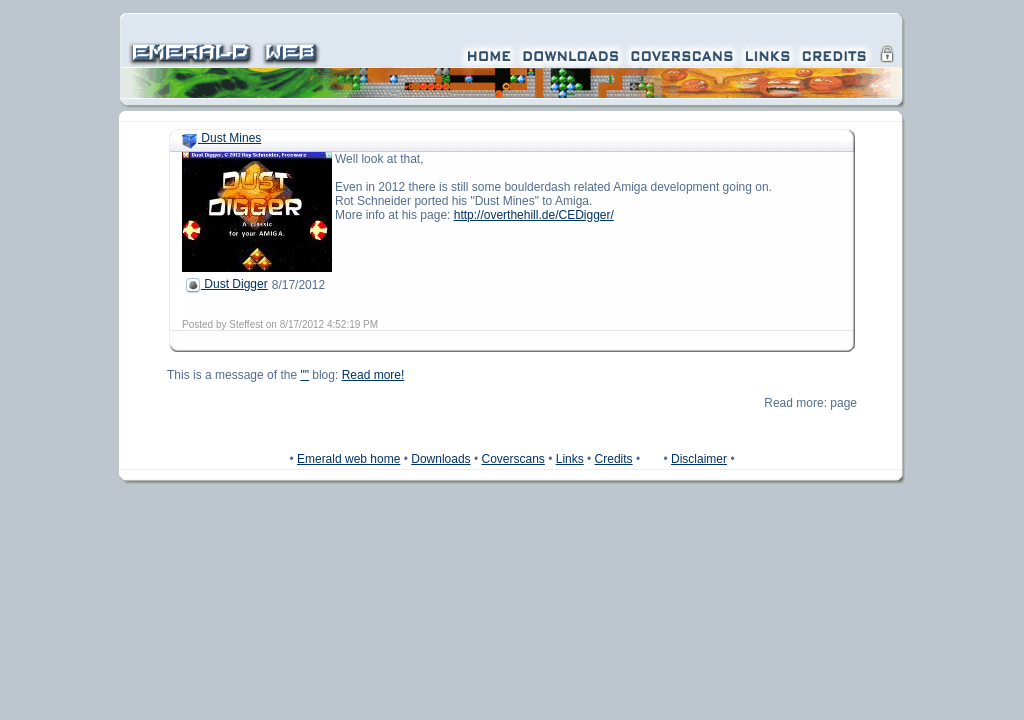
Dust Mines (221, 138)
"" (304, 375)
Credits (614, 459)
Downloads (440, 459)
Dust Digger (226, 284)
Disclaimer (699, 459)
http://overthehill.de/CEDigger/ (534, 215)
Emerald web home (348, 459)
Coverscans (512, 459)
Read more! (373, 375)
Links (570, 459)
